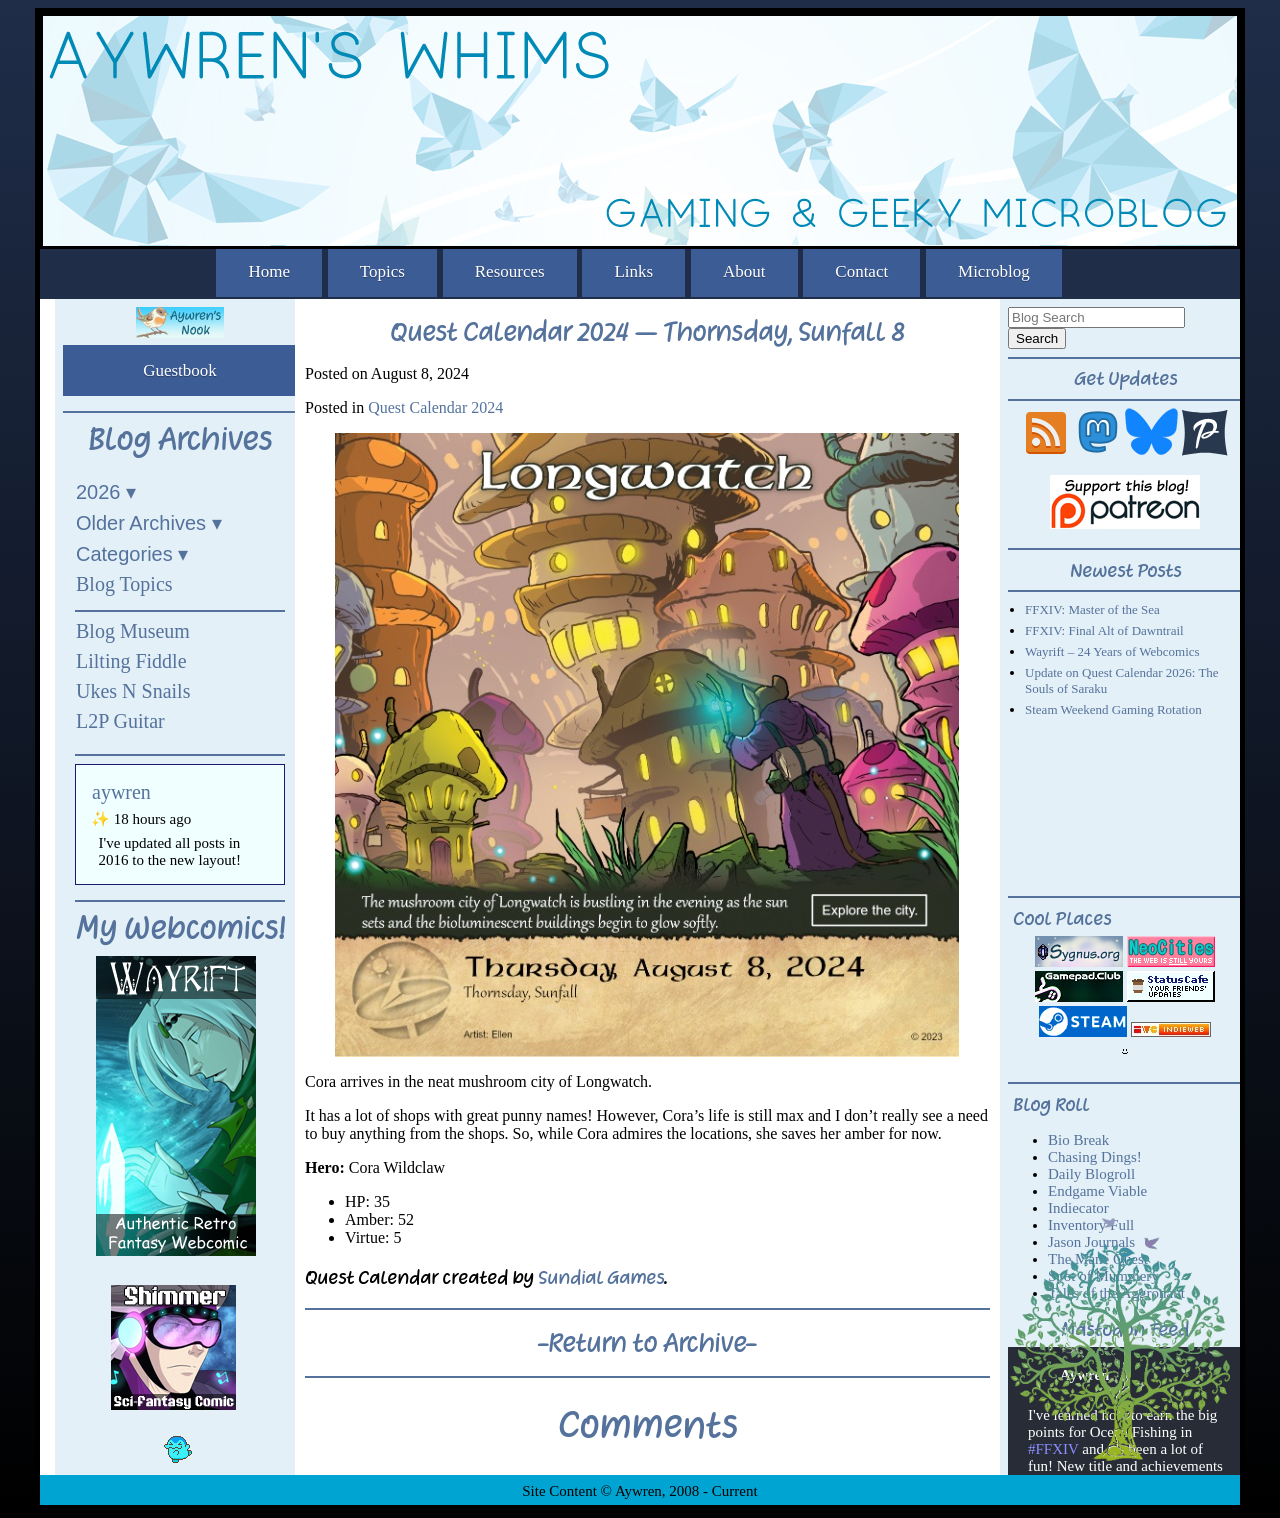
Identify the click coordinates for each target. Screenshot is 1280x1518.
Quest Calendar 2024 (435, 407)
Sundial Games (601, 1277)
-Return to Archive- (647, 1343)
